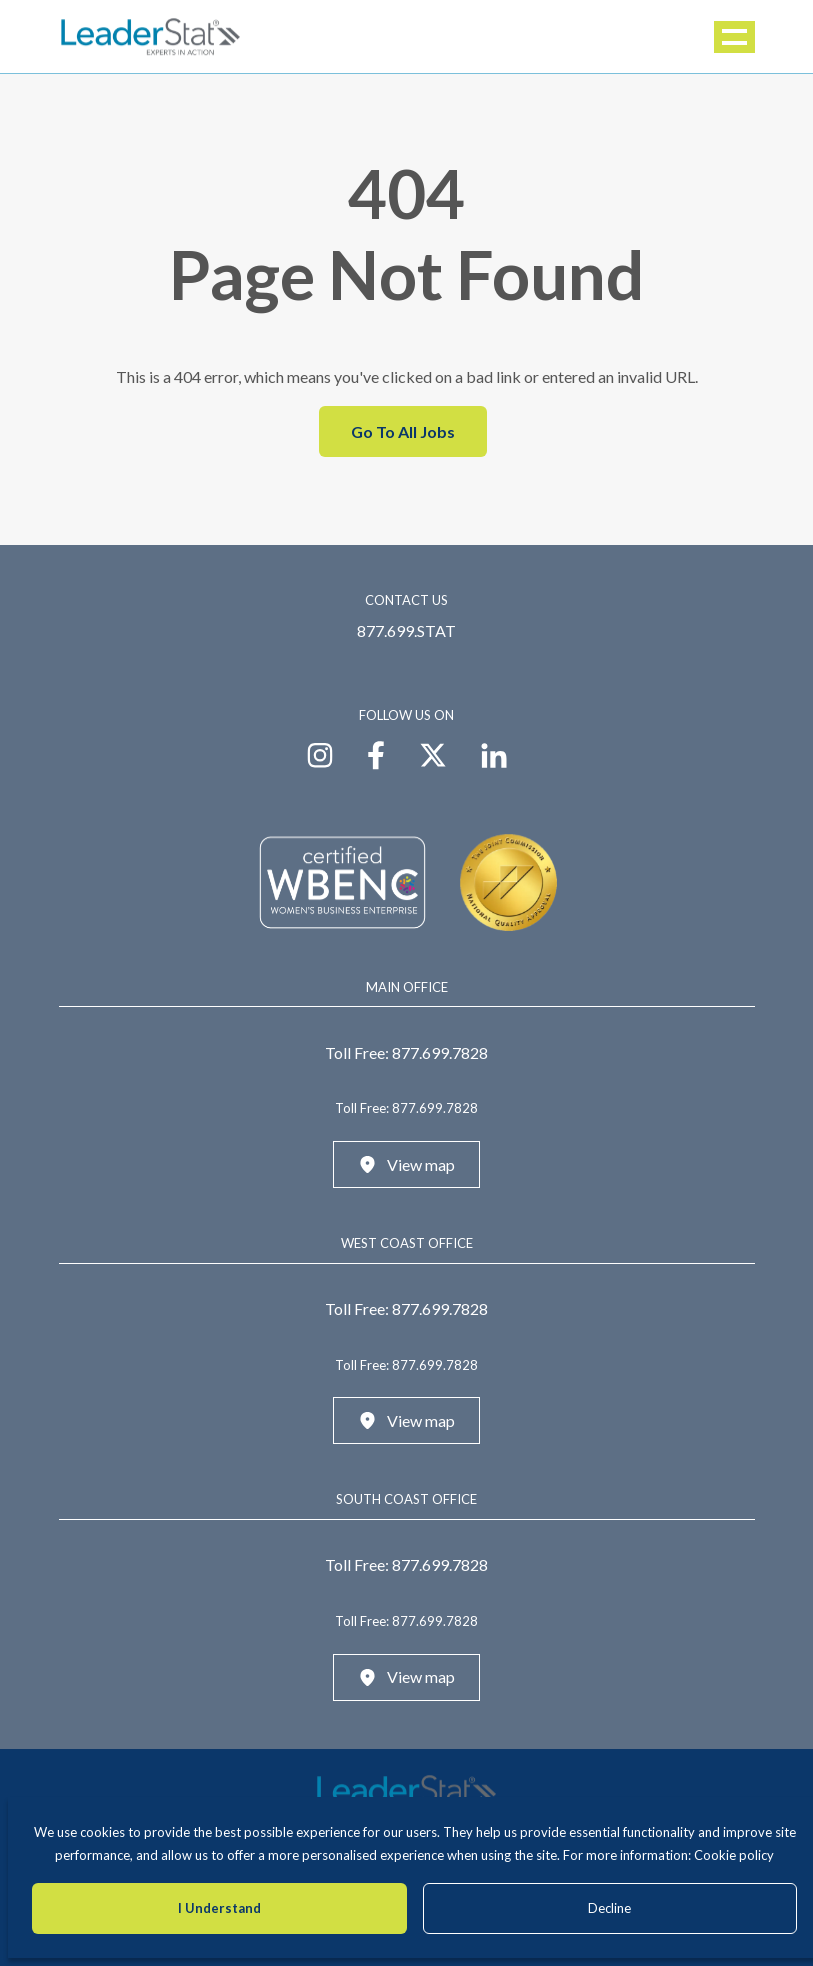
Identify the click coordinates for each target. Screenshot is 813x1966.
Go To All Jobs (403, 431)
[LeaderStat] (151, 36)
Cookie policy (734, 1855)
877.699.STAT (406, 630)
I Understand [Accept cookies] (219, 1908)
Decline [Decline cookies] (609, 1908)
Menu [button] (736, 37)
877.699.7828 (440, 1052)
